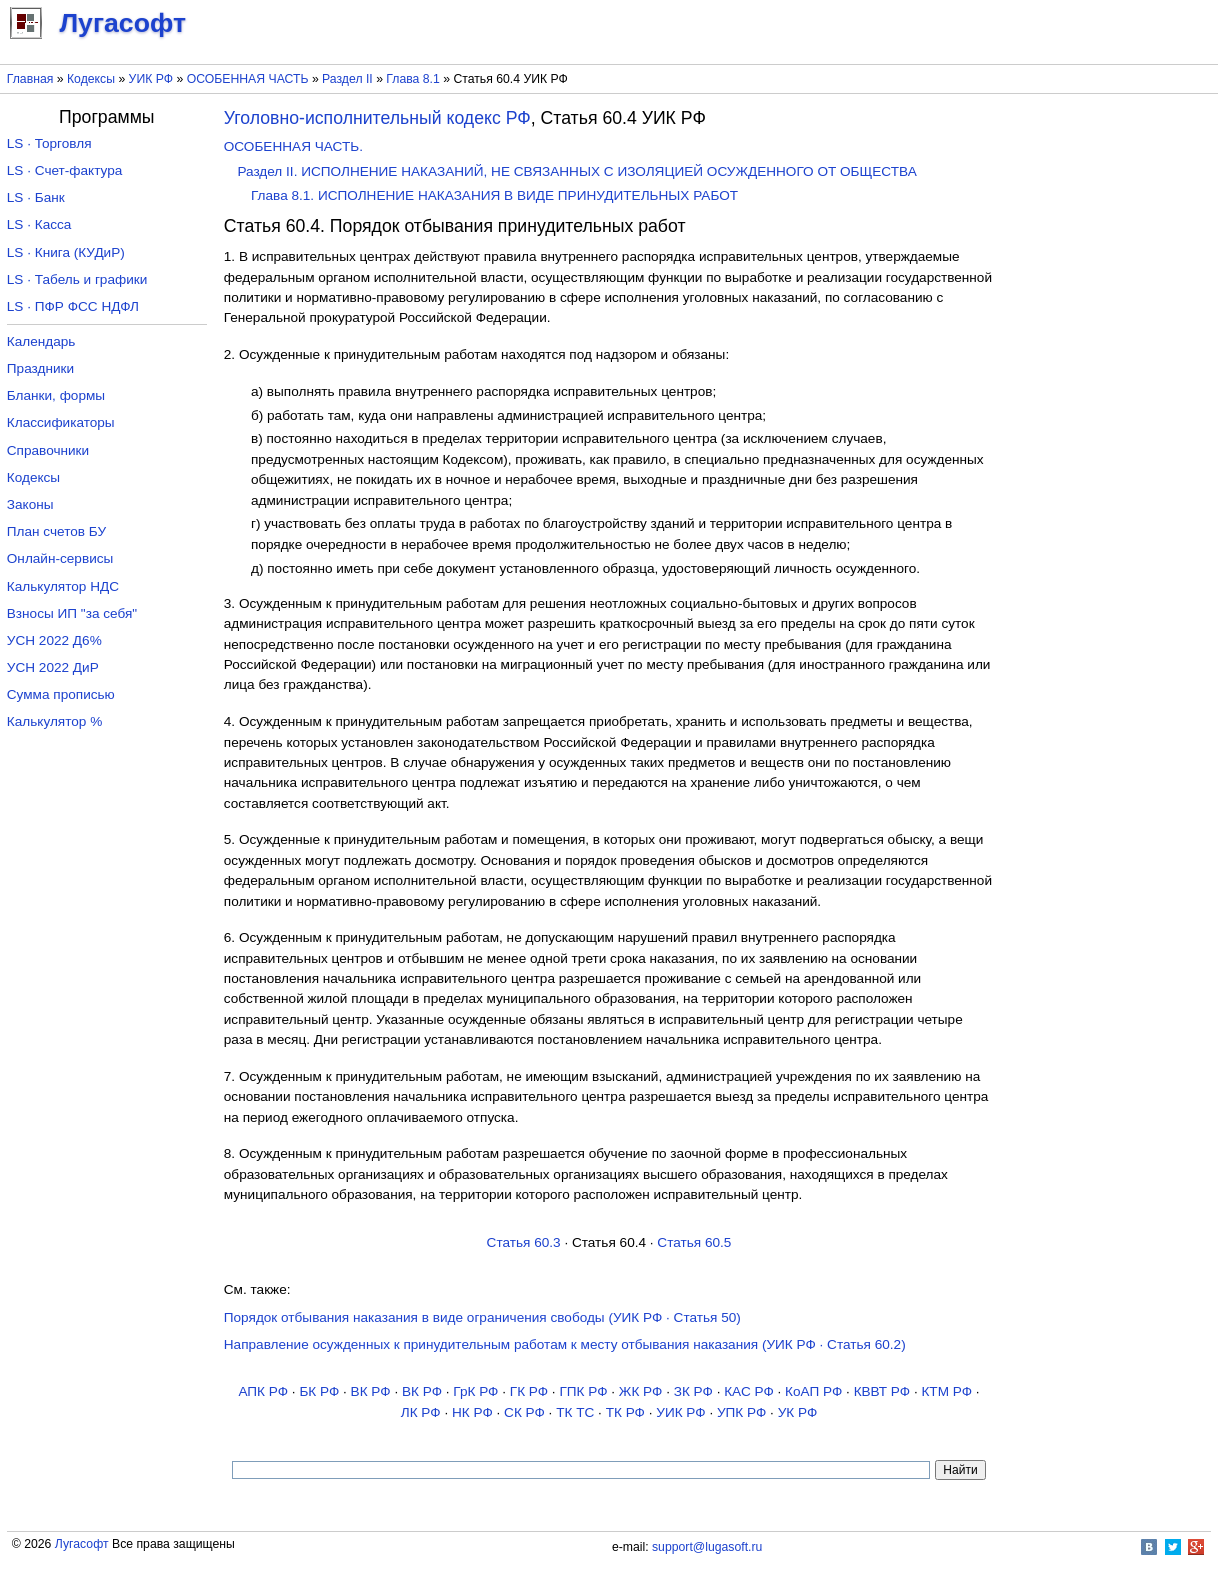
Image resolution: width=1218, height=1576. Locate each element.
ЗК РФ (693, 1391)
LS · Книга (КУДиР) (66, 252)
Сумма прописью (61, 694)
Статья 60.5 (694, 1242)
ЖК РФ (641, 1391)
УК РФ (798, 1412)
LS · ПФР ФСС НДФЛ (73, 306)
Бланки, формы (56, 395)
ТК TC (575, 1412)
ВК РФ (371, 1391)
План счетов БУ (56, 531)
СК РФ (524, 1412)
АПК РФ (263, 1391)
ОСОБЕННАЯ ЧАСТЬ (248, 79)
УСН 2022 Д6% (54, 640)
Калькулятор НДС (63, 586)
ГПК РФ (583, 1391)
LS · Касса (39, 224)
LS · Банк (36, 197)
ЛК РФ (421, 1412)
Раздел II (347, 79)
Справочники (48, 450)
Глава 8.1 (412, 79)
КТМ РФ (946, 1391)
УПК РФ (741, 1412)
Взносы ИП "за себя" (72, 613)
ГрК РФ (475, 1391)
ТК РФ (625, 1412)
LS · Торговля (49, 143)
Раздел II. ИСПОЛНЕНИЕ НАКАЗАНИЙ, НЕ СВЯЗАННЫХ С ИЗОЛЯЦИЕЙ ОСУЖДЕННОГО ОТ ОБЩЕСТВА (576, 171)
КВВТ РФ (882, 1391)
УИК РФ (151, 79)
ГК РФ (529, 1391)
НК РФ (472, 1412)
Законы (30, 504)
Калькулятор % (54, 721)
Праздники (40, 368)
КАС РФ (749, 1391)
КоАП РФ (813, 1391)
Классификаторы (61, 422)
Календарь (41, 341)
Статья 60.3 (524, 1242)
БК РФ (319, 1391)
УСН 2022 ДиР (53, 667)
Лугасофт (82, 1544)
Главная (30, 79)
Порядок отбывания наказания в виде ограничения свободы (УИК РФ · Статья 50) (482, 1317)
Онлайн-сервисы (60, 558)
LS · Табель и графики (77, 279)
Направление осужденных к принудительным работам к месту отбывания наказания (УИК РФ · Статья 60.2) (565, 1344)
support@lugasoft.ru (707, 1547)
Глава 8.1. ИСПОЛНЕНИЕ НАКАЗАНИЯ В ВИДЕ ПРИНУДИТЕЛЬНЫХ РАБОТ (494, 195)
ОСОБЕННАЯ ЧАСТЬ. (293, 146)
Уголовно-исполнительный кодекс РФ (377, 118)
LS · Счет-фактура (65, 170)
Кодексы (91, 79)
